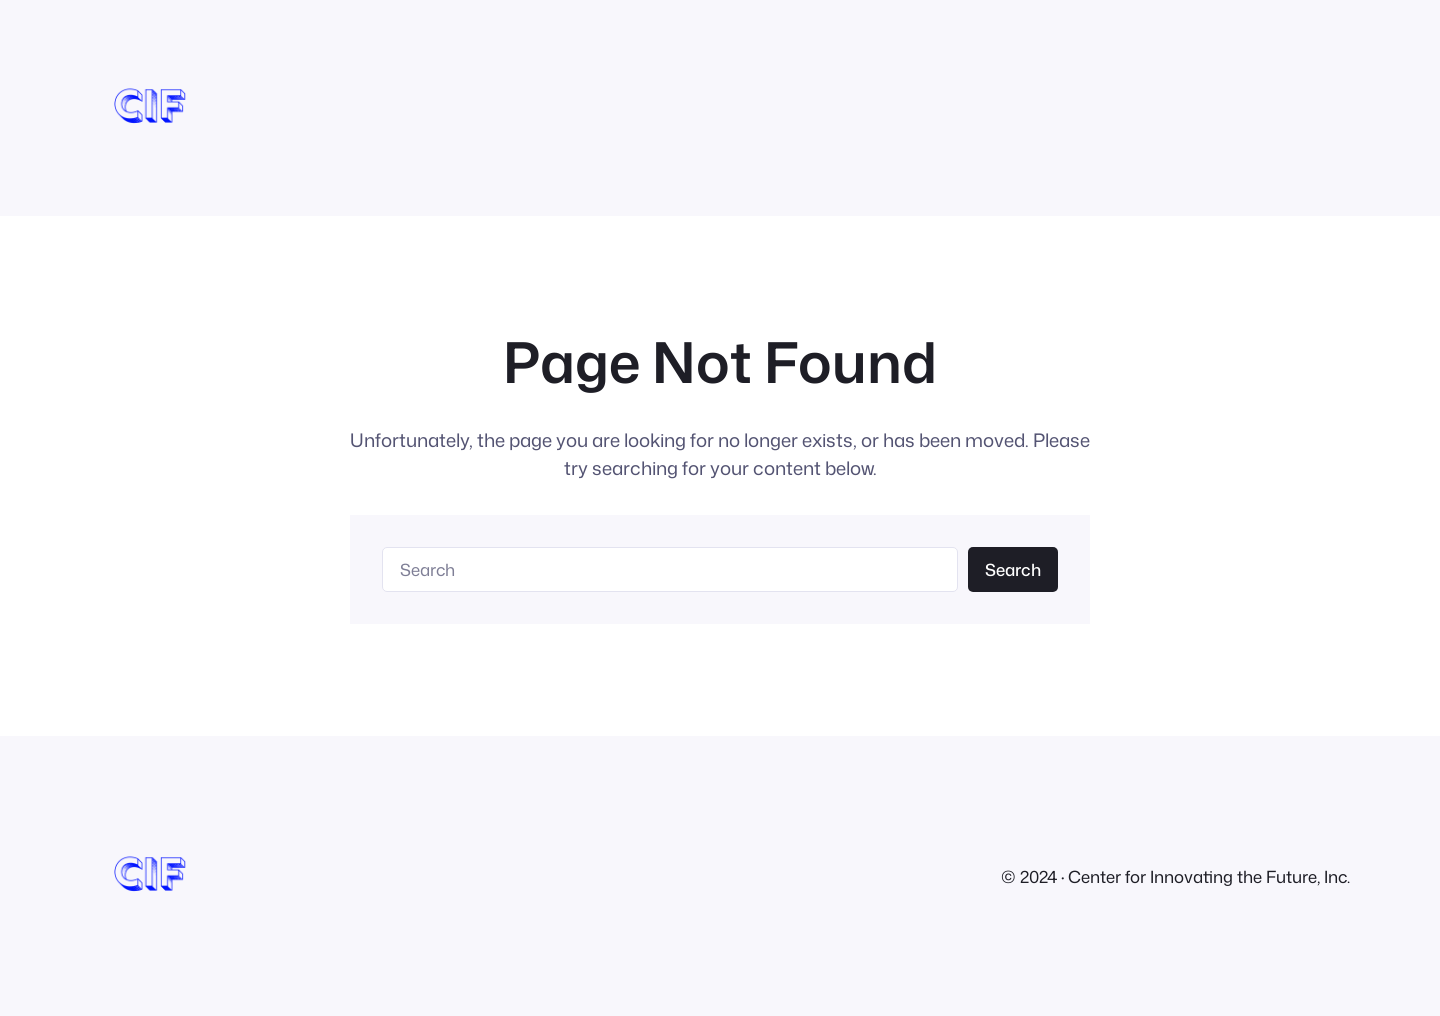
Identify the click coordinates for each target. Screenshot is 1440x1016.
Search (1013, 569)
